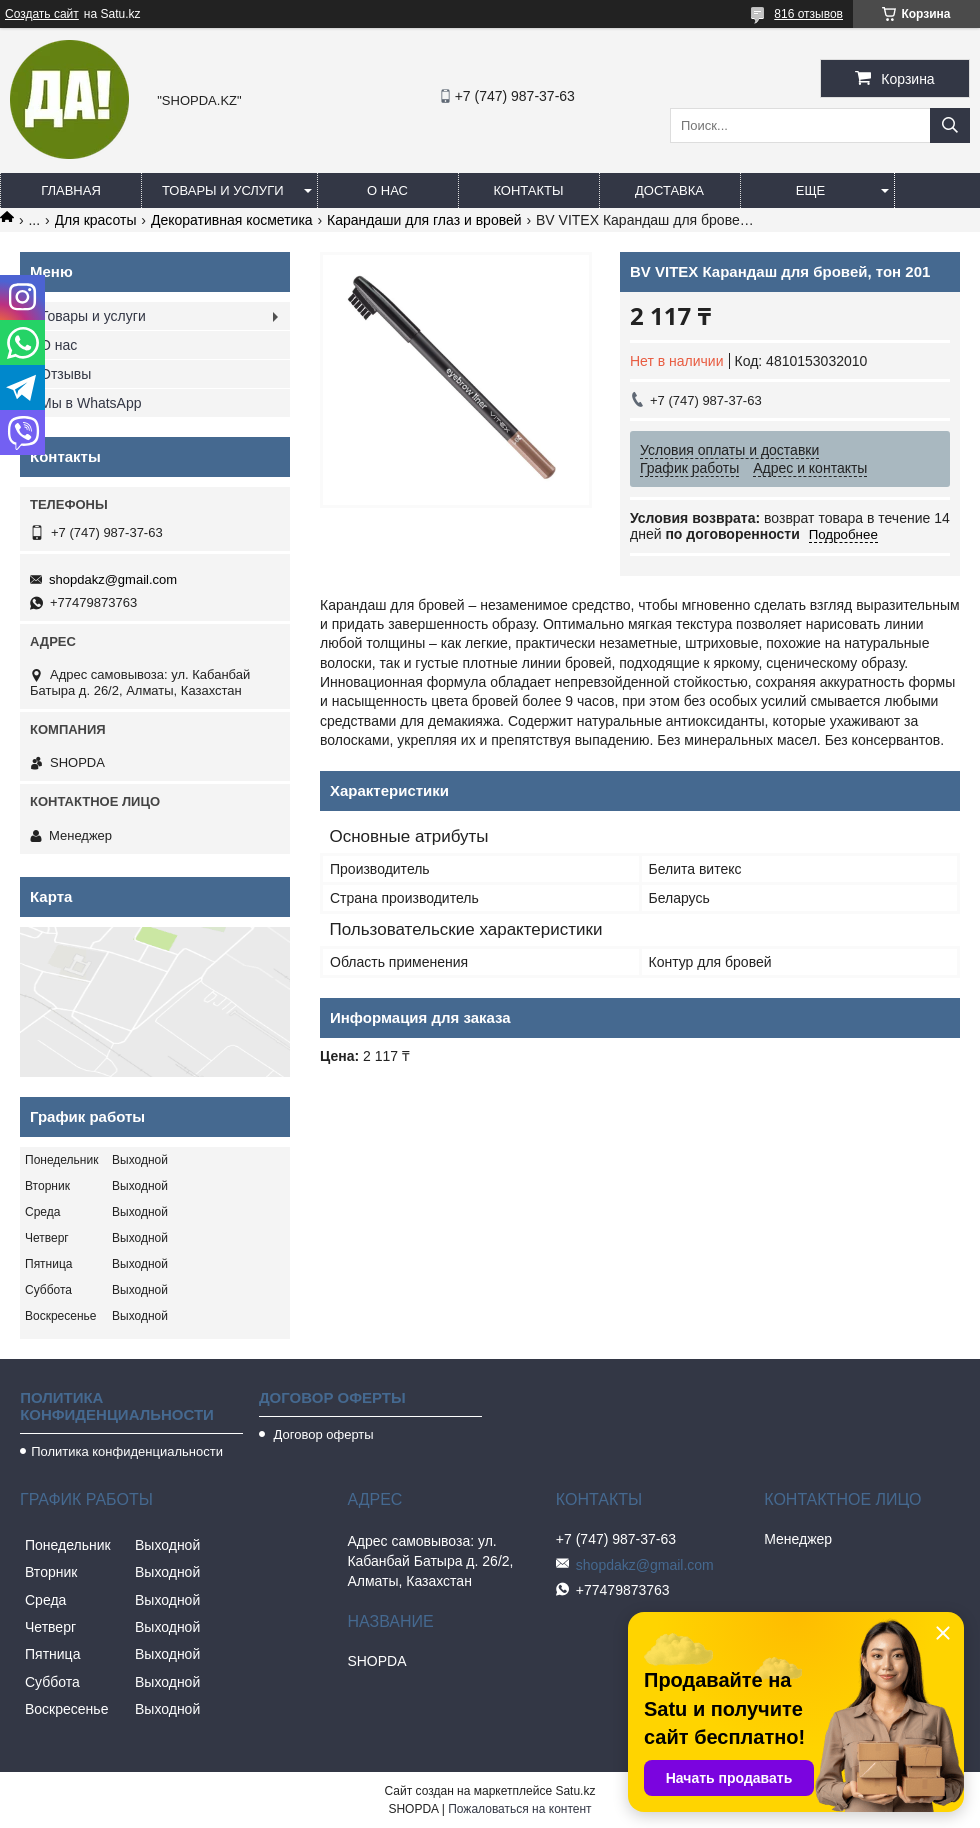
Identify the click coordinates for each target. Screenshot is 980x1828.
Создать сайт (42, 14)
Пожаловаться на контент (519, 1809)
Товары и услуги (223, 190)
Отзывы (65, 374)
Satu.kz (575, 1791)
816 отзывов (808, 14)
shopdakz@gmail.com (113, 579)
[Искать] (950, 125)
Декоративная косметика (232, 220)
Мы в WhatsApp (91, 403)
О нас (387, 190)
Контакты (528, 190)
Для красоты (96, 220)
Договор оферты (322, 1434)
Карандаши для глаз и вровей (424, 220)
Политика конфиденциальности (127, 1451)
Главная (71, 190)
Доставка (669, 190)
